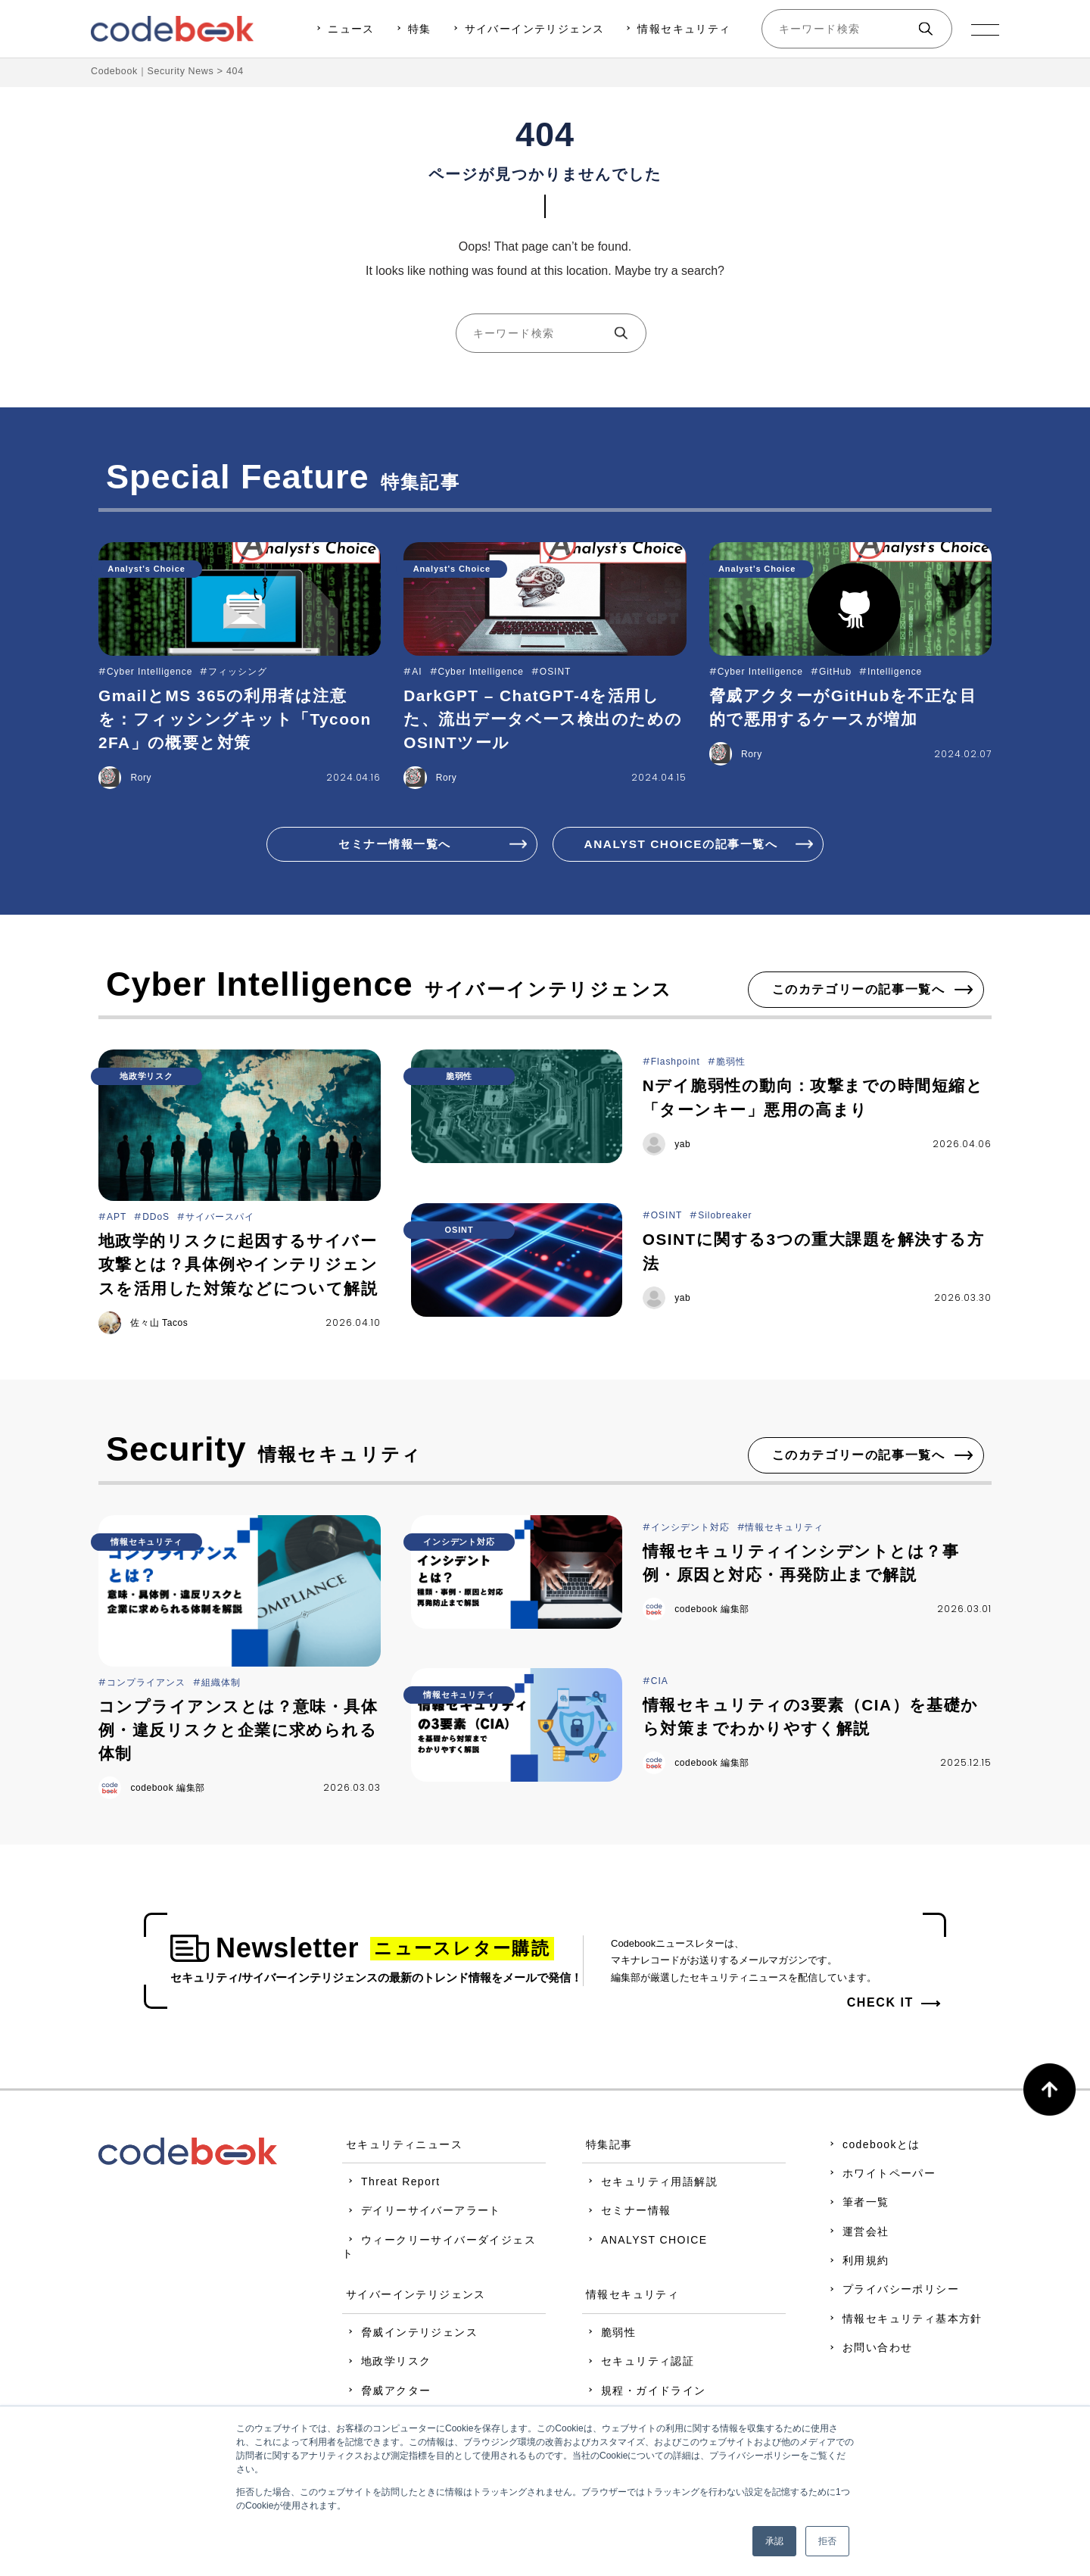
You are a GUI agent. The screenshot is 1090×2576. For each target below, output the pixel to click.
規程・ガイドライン (661, 2393)
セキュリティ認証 (655, 2364)
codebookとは (889, 2147)
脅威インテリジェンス (427, 2335)
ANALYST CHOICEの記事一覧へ (681, 843)
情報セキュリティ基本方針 (920, 2322)
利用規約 (873, 2263)
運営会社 (873, 2234)
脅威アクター (403, 2393)
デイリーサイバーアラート (439, 2213)
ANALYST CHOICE (662, 2242)
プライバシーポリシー (908, 2292)
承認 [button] (774, 2541)
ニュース (350, 29)
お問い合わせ (885, 2350)
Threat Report (408, 2184)
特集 (418, 29)
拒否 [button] (827, 2541)
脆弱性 (626, 2335)
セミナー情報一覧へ (394, 843)
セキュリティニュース (411, 2147)
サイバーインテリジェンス (533, 29)
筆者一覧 (873, 2205)
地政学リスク (403, 2364)
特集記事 (616, 2147)
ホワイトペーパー (896, 2176)
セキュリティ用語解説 (667, 2184)
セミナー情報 (643, 2213)
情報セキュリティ (683, 29)
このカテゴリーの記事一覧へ (858, 990)
